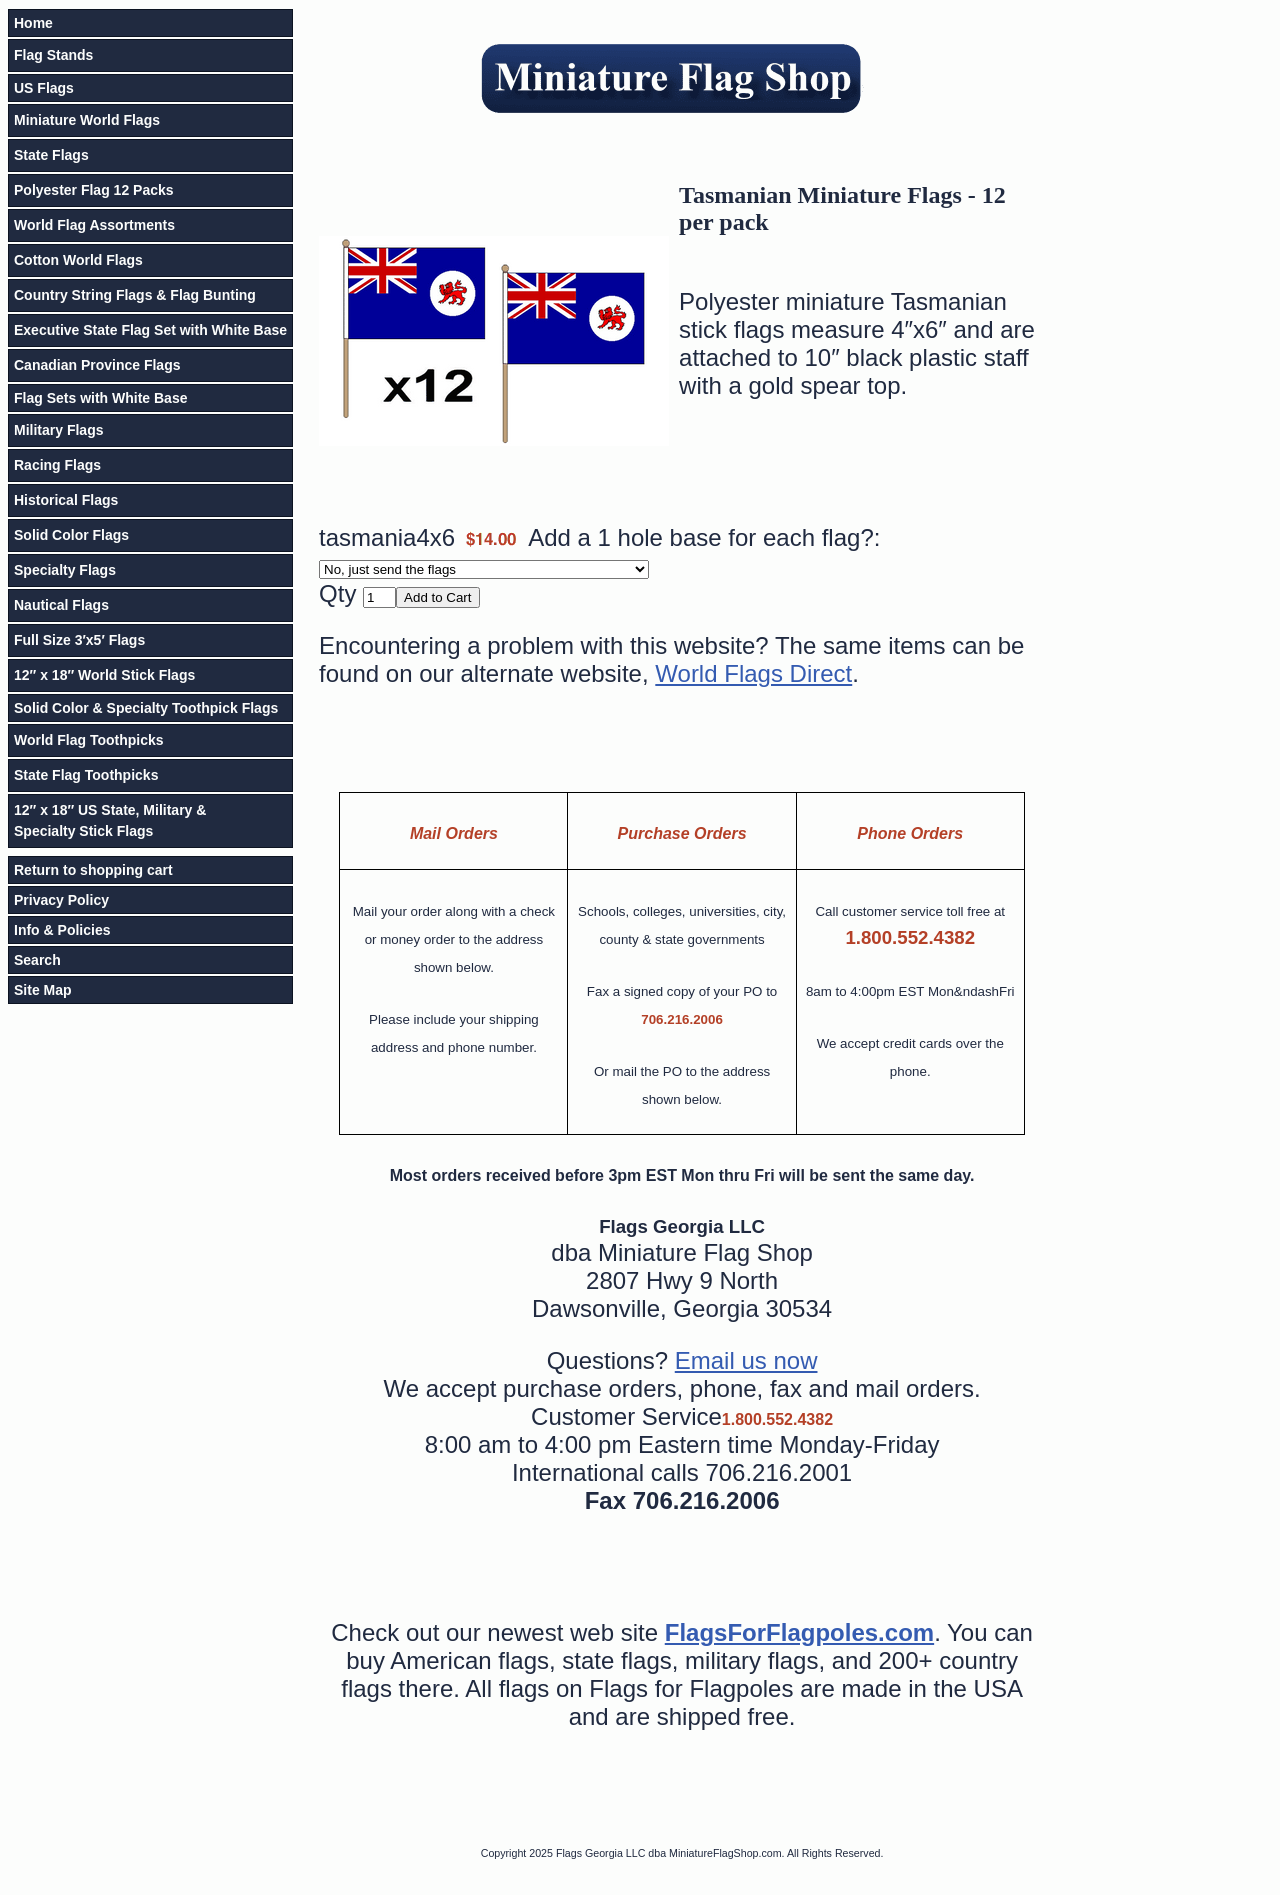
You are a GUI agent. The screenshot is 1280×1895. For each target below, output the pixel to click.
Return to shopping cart (93, 870)
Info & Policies (62, 930)
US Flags (44, 88)
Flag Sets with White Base (100, 398)
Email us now (746, 1360)
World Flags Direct (753, 673)
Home (33, 23)
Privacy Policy (61, 900)
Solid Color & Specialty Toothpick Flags (146, 708)
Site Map (43, 990)
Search (37, 960)
